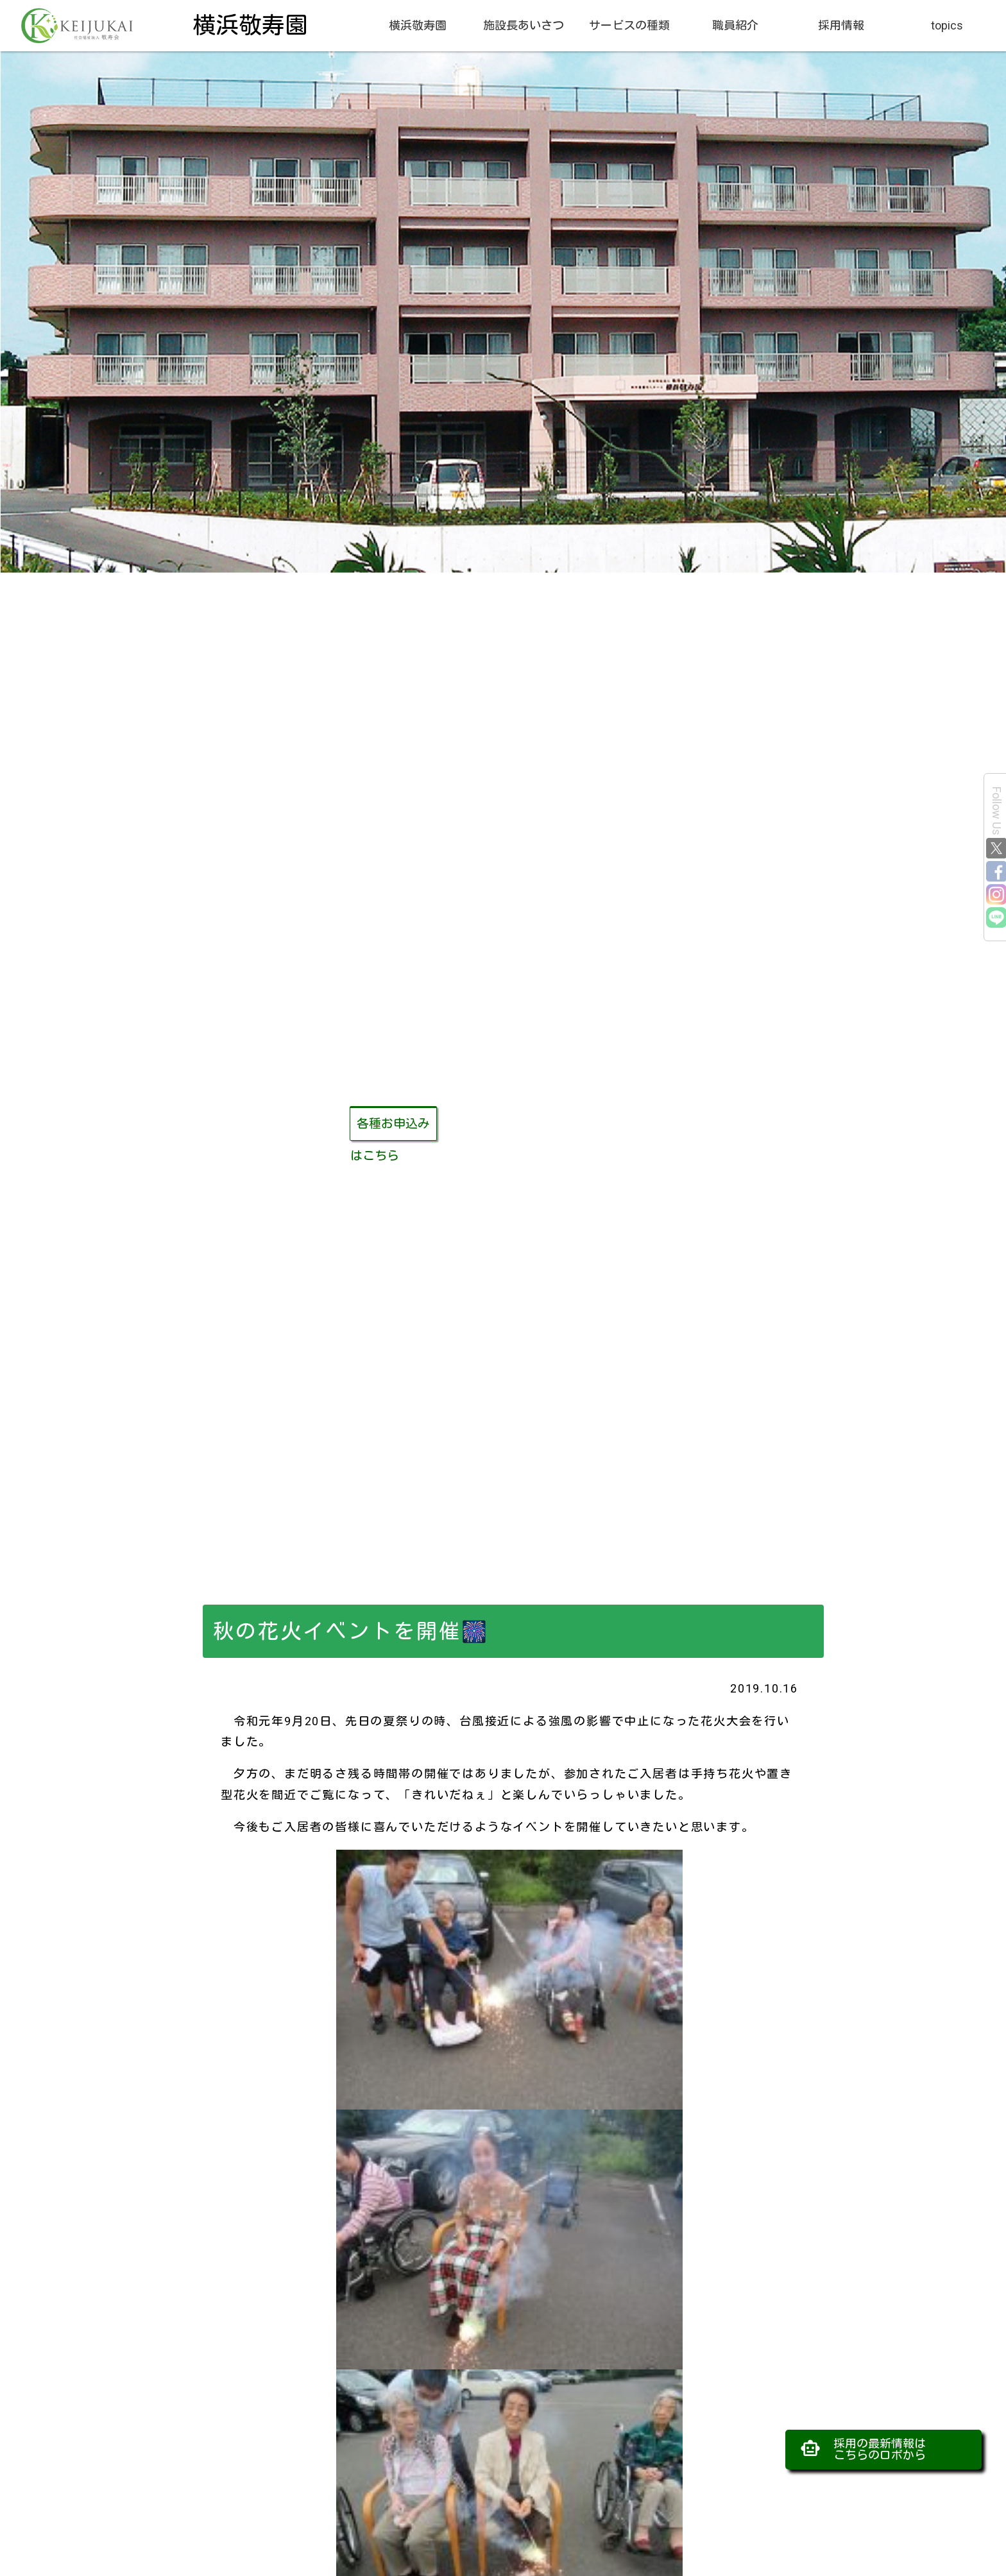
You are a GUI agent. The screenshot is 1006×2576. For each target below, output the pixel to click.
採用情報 (841, 25)
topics (947, 25)
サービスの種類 (629, 25)
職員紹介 (735, 25)
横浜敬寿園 (418, 25)
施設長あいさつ (523, 25)
